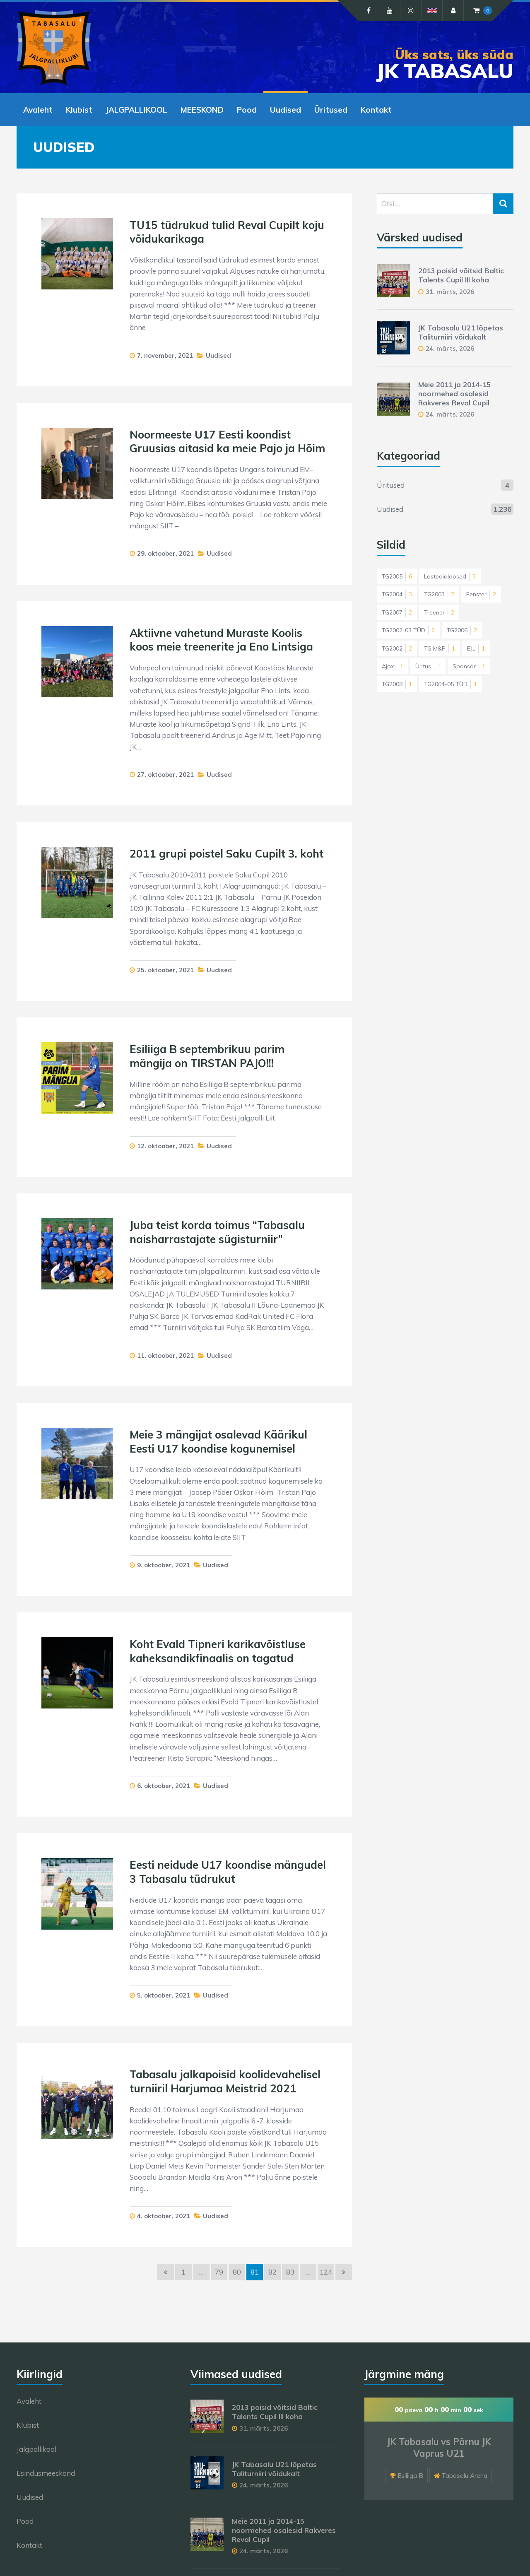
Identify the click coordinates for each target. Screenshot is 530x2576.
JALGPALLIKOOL (136, 110)
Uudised (285, 110)
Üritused (330, 110)
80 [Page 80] (237, 2272)
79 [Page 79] (219, 2272)
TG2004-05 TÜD (450, 684)
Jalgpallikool (36, 2449)
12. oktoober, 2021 (165, 1146)
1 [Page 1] (183, 2272)
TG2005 (397, 576)
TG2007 (397, 612)
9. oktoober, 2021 (163, 1565)
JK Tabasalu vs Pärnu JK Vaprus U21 (439, 2448)
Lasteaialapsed (450, 576)
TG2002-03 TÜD (408, 630)
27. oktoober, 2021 (165, 774)
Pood (247, 110)
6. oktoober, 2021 (163, 1786)
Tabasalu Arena (464, 2476)
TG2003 (439, 594)
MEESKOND (202, 110)
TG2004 (397, 594)
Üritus (428, 666)
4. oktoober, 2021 (163, 2216)
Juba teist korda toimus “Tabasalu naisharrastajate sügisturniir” (217, 1232)
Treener (439, 612)
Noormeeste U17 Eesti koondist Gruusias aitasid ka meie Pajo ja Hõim (227, 441)
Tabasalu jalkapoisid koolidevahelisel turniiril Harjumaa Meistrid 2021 (225, 2081)
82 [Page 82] (272, 2272)
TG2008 (397, 684)
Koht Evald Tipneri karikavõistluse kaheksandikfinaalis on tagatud (218, 1651)
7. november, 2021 (165, 355)
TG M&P (439, 648)
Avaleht (38, 110)
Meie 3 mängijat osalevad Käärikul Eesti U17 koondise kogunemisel (218, 1441)
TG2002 (397, 648)
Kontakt (376, 110)
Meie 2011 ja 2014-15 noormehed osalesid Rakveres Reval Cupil (454, 393)
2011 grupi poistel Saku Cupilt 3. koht (226, 853)
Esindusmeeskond (46, 2473)
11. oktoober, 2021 (165, 1355)
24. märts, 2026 (450, 348)
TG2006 (462, 630)
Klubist (79, 110)
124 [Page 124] (326, 2272)
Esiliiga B (410, 2476)
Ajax (392, 666)
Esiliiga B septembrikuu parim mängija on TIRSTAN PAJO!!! (207, 1056)
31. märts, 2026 (450, 292)
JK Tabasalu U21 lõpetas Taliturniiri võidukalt (460, 332)
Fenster (481, 594)
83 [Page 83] (290, 2272)
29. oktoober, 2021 (165, 553)
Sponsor (469, 666)
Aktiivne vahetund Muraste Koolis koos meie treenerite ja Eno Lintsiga (221, 640)
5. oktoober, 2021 (163, 1995)
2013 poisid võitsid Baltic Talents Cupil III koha (461, 275)
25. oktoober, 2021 (165, 970)
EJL (476, 648)
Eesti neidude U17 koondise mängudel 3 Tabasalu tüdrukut (228, 1872)
